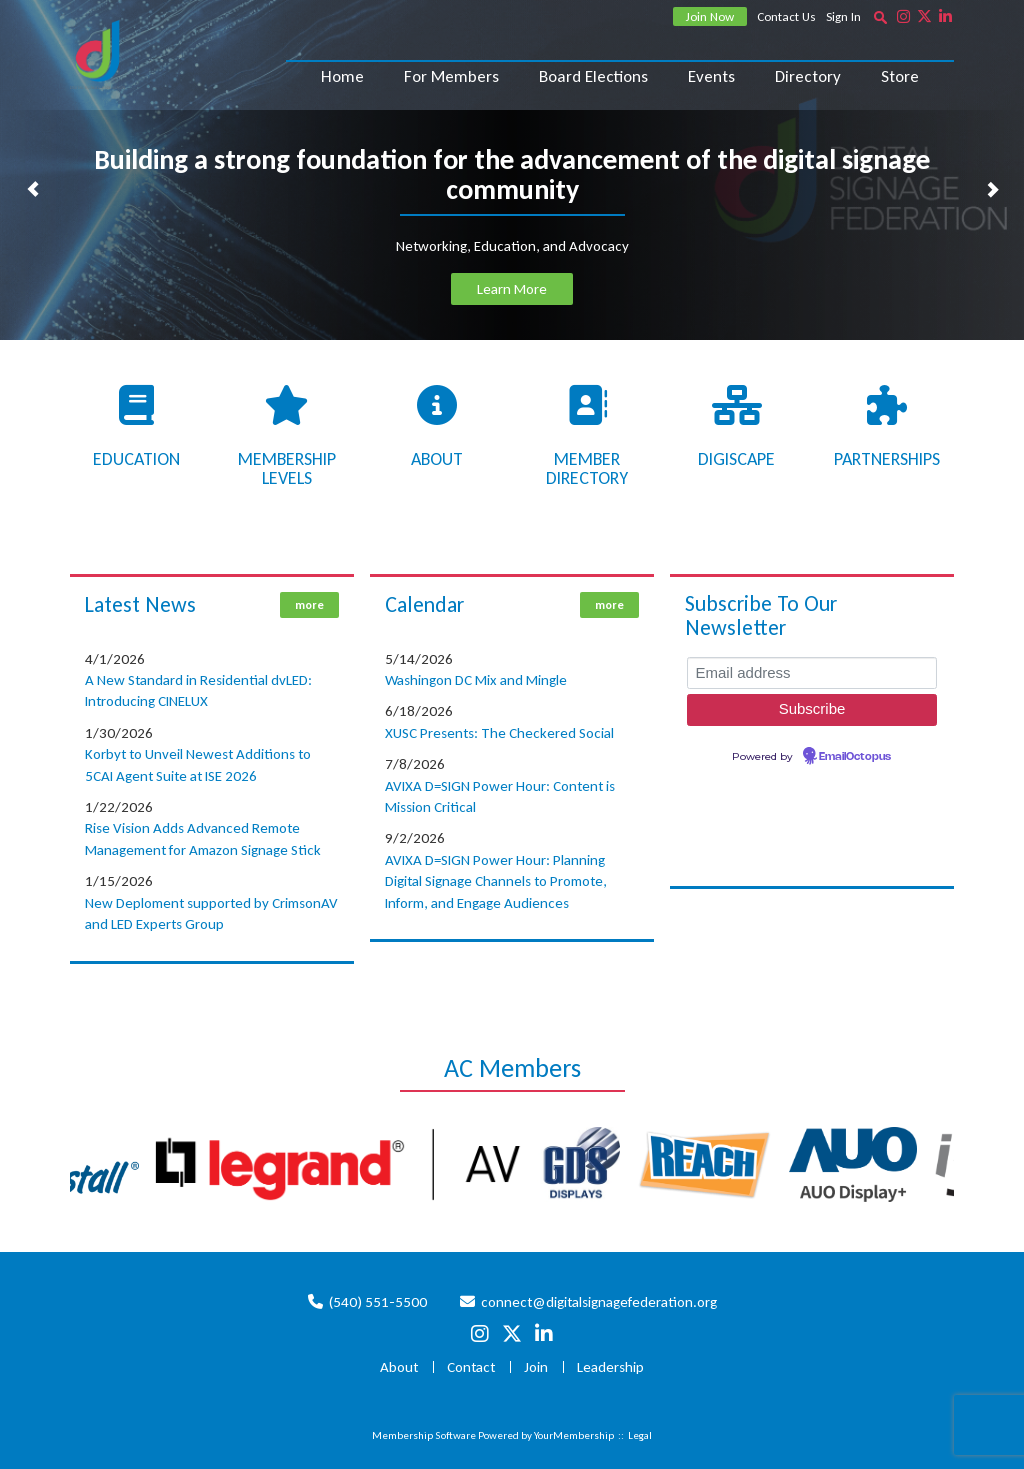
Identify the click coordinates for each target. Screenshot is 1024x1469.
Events (711, 76)
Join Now (710, 16)
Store (900, 76)
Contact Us (786, 16)
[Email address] (812, 673)
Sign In (843, 16)
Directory (808, 76)
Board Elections (593, 76)
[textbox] (880, 17)
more (309, 605)
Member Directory (587, 469)
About (437, 459)
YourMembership (574, 1435)
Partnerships (887, 459)
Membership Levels (287, 469)
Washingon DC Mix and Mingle (476, 680)
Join (536, 1367)
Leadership (610, 1367)
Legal (640, 1435)
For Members (451, 76)
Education (136, 459)
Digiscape (736, 459)
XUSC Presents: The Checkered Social (499, 733)
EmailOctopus (855, 757)
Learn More (512, 289)
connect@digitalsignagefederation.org (599, 1302)
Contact (471, 1367)
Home (342, 76)
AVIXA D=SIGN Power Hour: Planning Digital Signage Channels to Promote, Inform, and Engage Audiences (496, 881)
